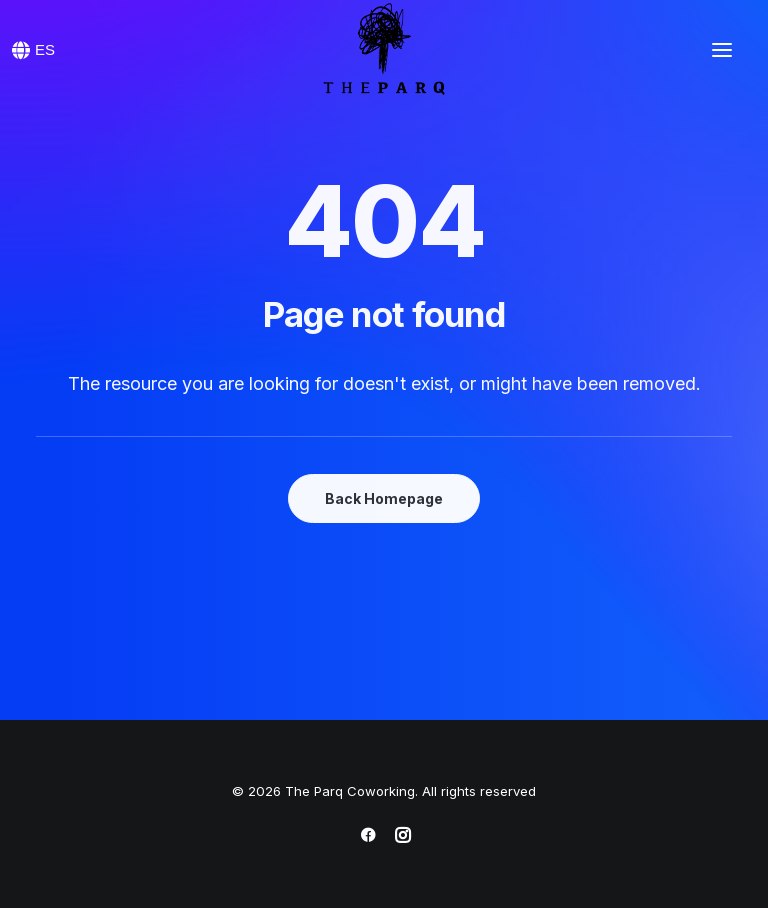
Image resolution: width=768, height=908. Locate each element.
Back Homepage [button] (384, 498)
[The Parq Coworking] (384, 50)
